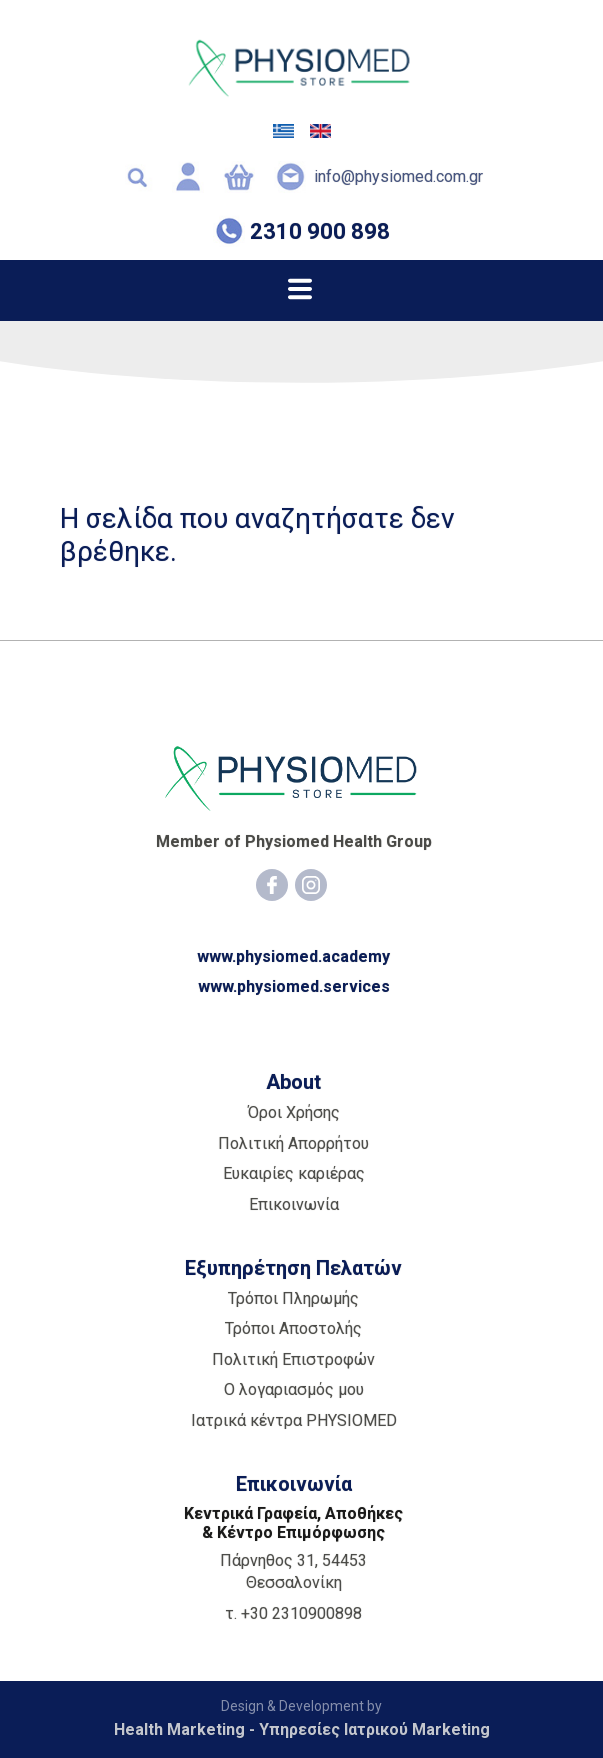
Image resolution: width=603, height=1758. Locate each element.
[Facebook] (272, 885)
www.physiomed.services (294, 986)
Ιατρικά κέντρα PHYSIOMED (294, 1420)
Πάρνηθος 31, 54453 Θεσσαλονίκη (293, 1571)
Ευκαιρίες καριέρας (294, 1173)
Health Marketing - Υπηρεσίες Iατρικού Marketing (302, 1729)
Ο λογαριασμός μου (294, 1389)
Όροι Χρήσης (294, 1112)
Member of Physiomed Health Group (294, 841)
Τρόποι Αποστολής (293, 1328)
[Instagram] (311, 885)
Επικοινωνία (294, 1204)
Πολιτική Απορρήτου (293, 1143)
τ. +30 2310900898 (293, 1613)
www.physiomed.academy (293, 956)
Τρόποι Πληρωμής (293, 1298)
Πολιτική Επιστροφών (293, 1359)
